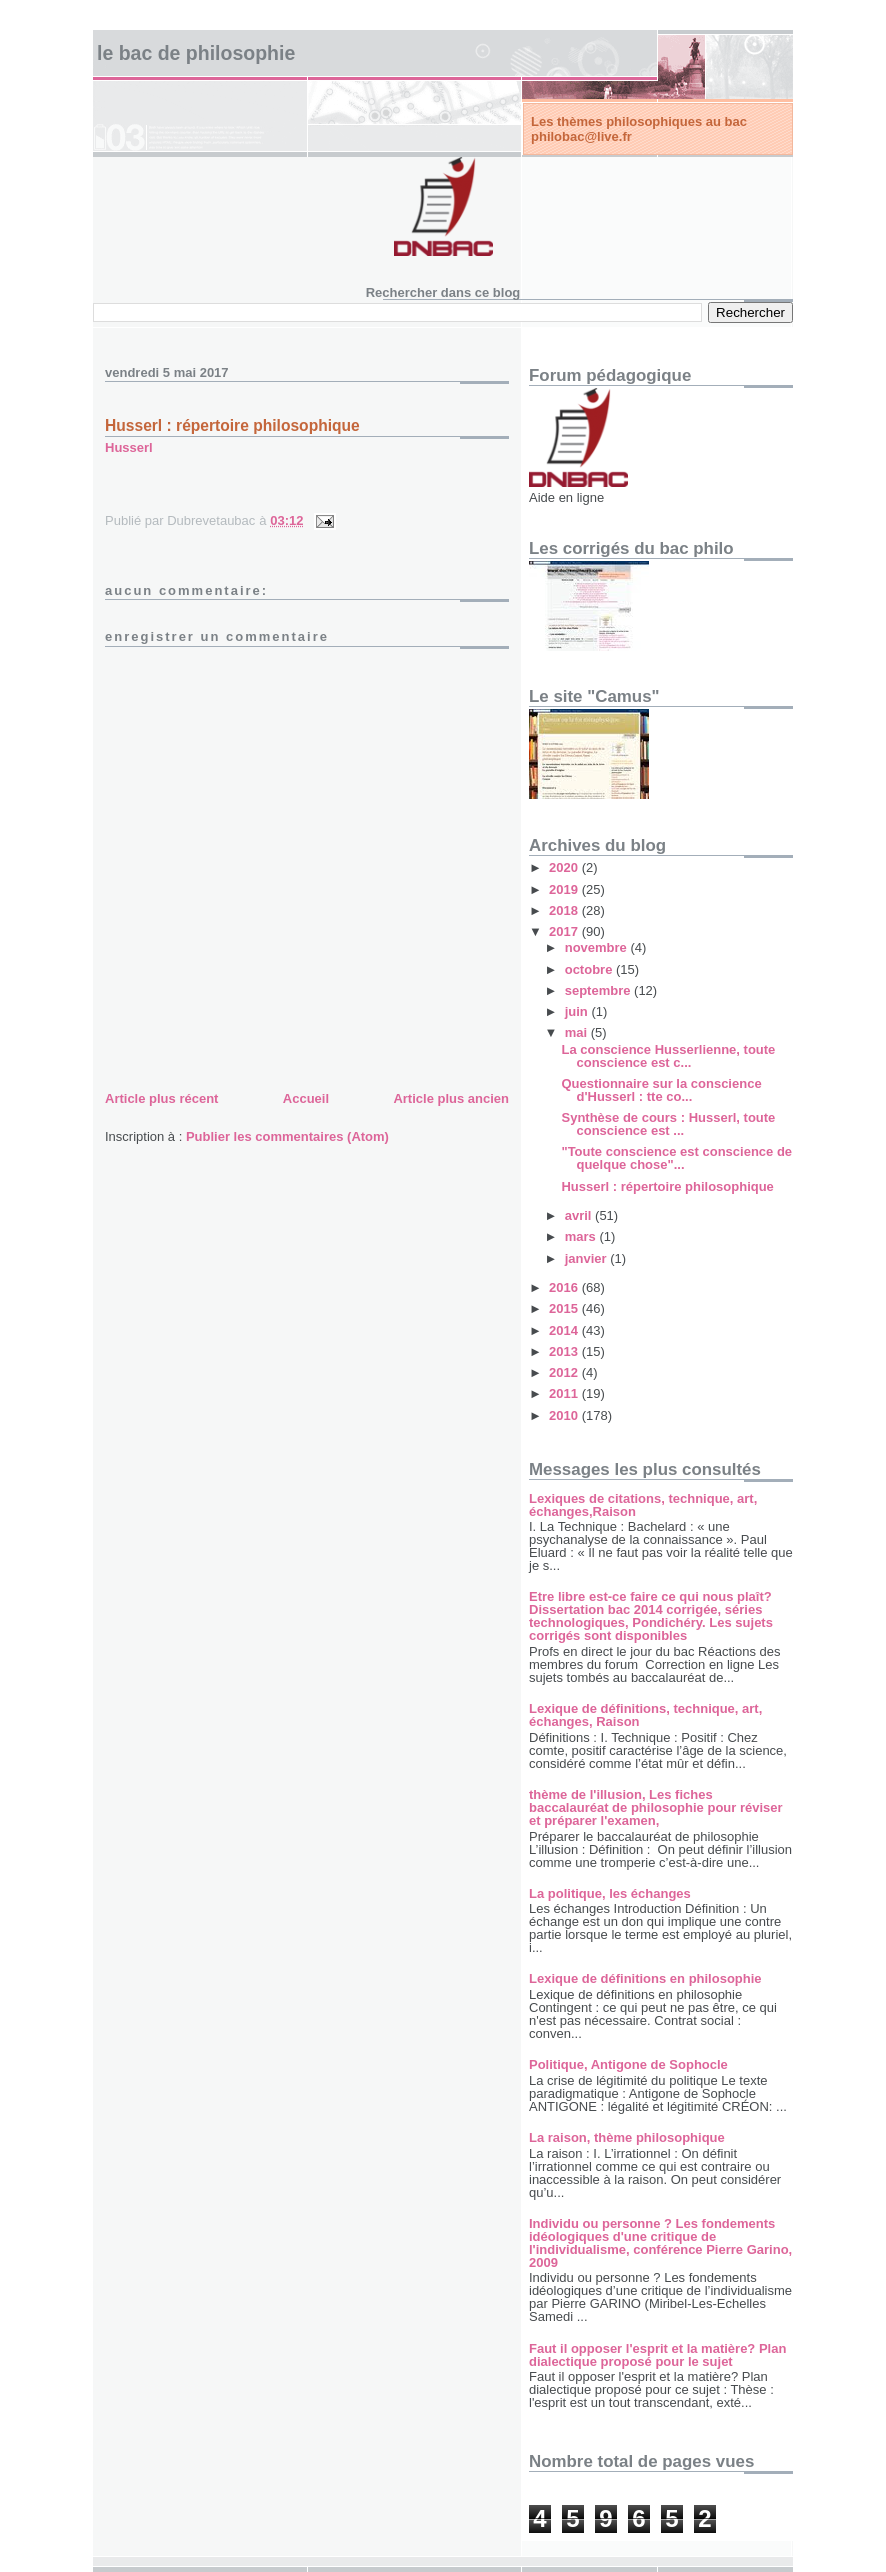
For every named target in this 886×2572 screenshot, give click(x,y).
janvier (588, 1258)
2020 (565, 867)
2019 (565, 889)
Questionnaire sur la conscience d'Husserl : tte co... (661, 1090)
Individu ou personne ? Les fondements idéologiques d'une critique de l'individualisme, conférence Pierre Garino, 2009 (660, 2243)
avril (580, 1215)
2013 (565, 1351)
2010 (565, 1415)
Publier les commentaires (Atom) (287, 1136)
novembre (598, 947)
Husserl (129, 447)
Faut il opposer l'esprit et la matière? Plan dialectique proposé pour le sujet (657, 2355)
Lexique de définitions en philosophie (645, 1978)
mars (582, 1236)
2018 (565, 910)
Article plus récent (161, 1098)
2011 (565, 1393)
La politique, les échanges (610, 1893)
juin (578, 1011)
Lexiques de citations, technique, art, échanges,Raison (643, 1505)
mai (578, 1032)
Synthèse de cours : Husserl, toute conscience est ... (668, 1124)
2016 (565, 1287)
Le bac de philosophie (196, 53)
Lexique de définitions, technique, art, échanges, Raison (645, 1715)
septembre (599, 990)
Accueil (306, 1098)
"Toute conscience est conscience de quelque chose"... (676, 1158)
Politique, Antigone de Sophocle (628, 2064)
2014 (565, 1330)
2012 (565, 1372)
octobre (590, 969)
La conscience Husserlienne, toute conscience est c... (668, 1056)
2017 (565, 931)
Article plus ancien (451, 1098)
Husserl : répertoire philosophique (232, 425)
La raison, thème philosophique (627, 2137)
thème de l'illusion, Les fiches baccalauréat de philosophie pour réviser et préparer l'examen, (656, 1807)
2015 (565, 1308)
